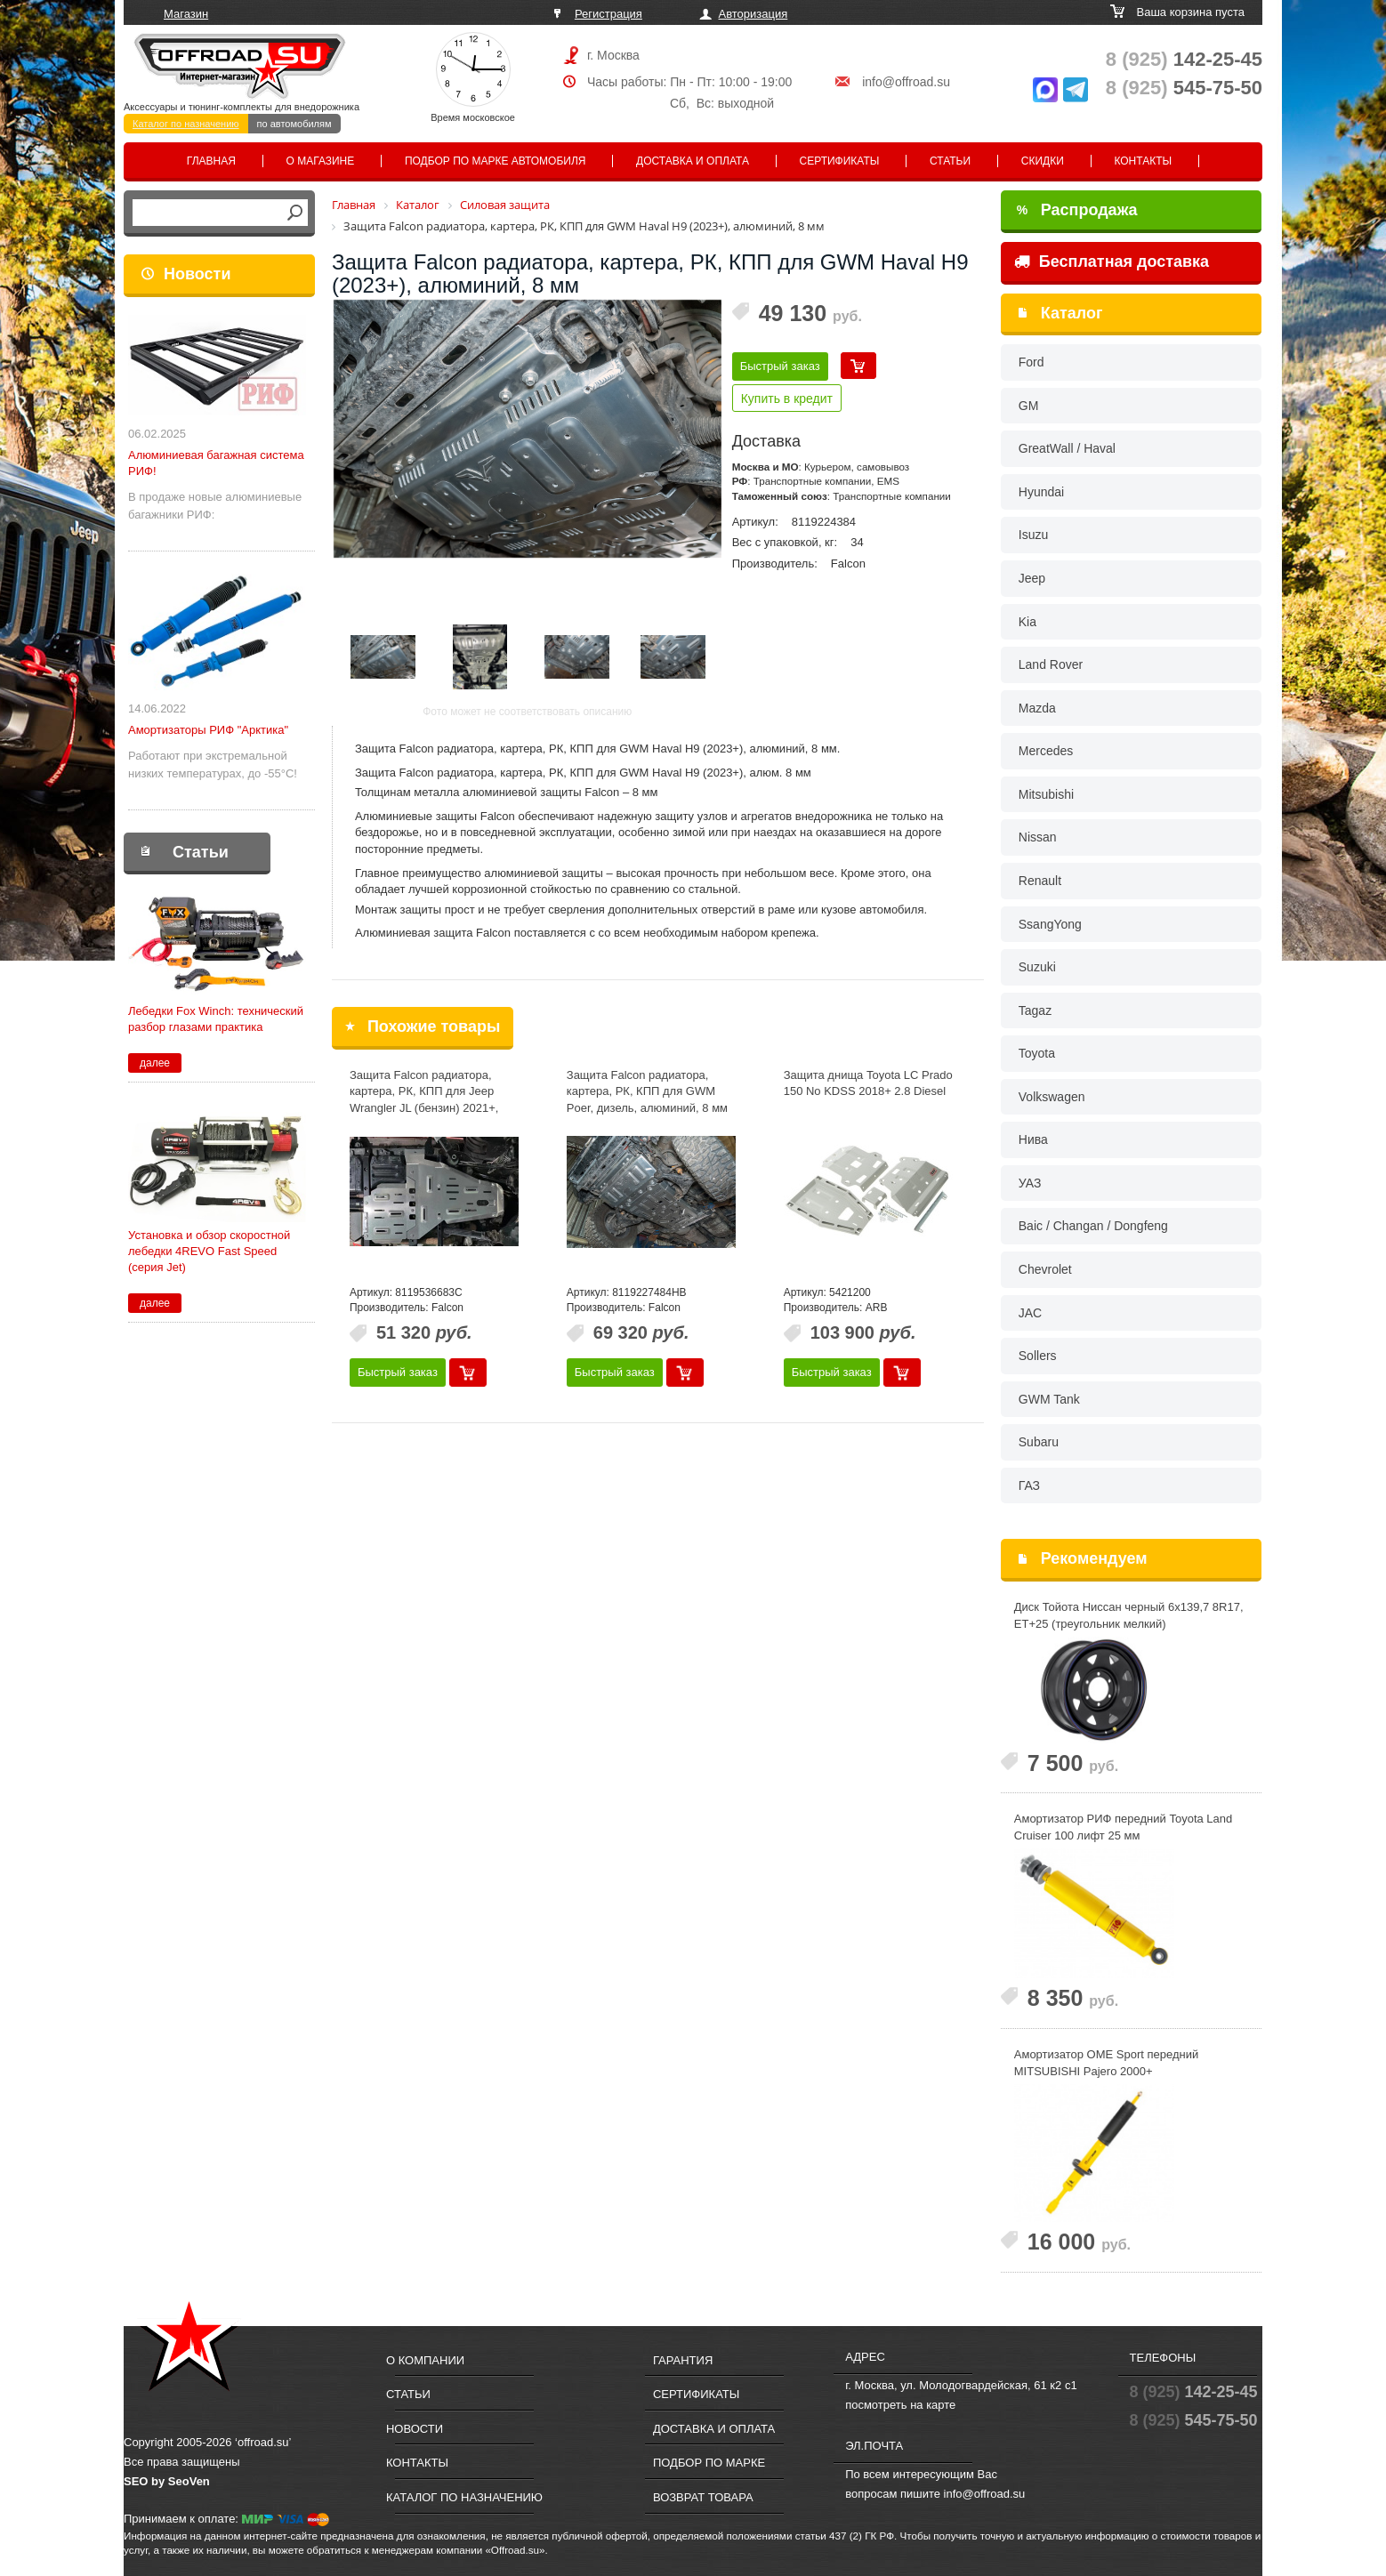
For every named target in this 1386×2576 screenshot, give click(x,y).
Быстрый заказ (780, 366)
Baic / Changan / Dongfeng (1093, 1226)
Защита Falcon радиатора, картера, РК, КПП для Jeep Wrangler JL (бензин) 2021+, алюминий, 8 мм (424, 1099)
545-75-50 (1184, 87)
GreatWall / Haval (1067, 448)
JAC (1030, 1313)
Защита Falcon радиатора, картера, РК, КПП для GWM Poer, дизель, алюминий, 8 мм (647, 1091)
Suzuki (1037, 967)
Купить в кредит (787, 398)
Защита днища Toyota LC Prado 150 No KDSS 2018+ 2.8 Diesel (868, 1083)
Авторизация (753, 13)
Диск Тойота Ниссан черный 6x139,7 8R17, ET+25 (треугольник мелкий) (1129, 1615)
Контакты (1143, 161)
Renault (1040, 880)
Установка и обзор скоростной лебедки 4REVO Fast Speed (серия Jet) (209, 1251)
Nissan (1038, 837)
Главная (211, 161)
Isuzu (1033, 534)
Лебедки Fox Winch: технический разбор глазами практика (215, 1019)
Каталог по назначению (186, 123)
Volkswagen (1052, 1097)
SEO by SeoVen (167, 2481)
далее (155, 1063)
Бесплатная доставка (1111, 261)
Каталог (1072, 313)
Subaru (1039, 1442)
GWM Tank (1049, 1399)
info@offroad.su (906, 82)
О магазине (320, 161)
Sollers (1038, 1355)
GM (1029, 405)
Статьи (950, 161)
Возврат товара (703, 2497)
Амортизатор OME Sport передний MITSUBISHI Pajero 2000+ (1106, 2063)
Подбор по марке (709, 2462)
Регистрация (608, 13)
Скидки (1042, 161)
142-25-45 (1184, 59)
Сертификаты (840, 161)
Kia (1027, 622)
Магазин (186, 13)
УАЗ (1030, 1183)
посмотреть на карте (900, 2404)
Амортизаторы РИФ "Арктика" (208, 730)
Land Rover (1051, 664)
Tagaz (1035, 1010)
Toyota (1037, 1053)
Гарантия (683, 2360)
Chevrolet (1045, 1269)
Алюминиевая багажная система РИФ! (216, 463)
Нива (1033, 1139)
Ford (1031, 362)
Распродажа (1077, 210)
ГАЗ (1029, 1485)
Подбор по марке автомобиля (495, 161)
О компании (425, 2360)
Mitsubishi (1046, 794)
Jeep (1032, 578)
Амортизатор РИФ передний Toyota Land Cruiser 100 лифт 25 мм (1123, 1827)
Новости (197, 274)
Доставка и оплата (692, 161)
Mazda (1037, 708)
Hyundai (1041, 492)
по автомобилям (294, 123)
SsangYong (1050, 924)
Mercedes (1046, 751)
